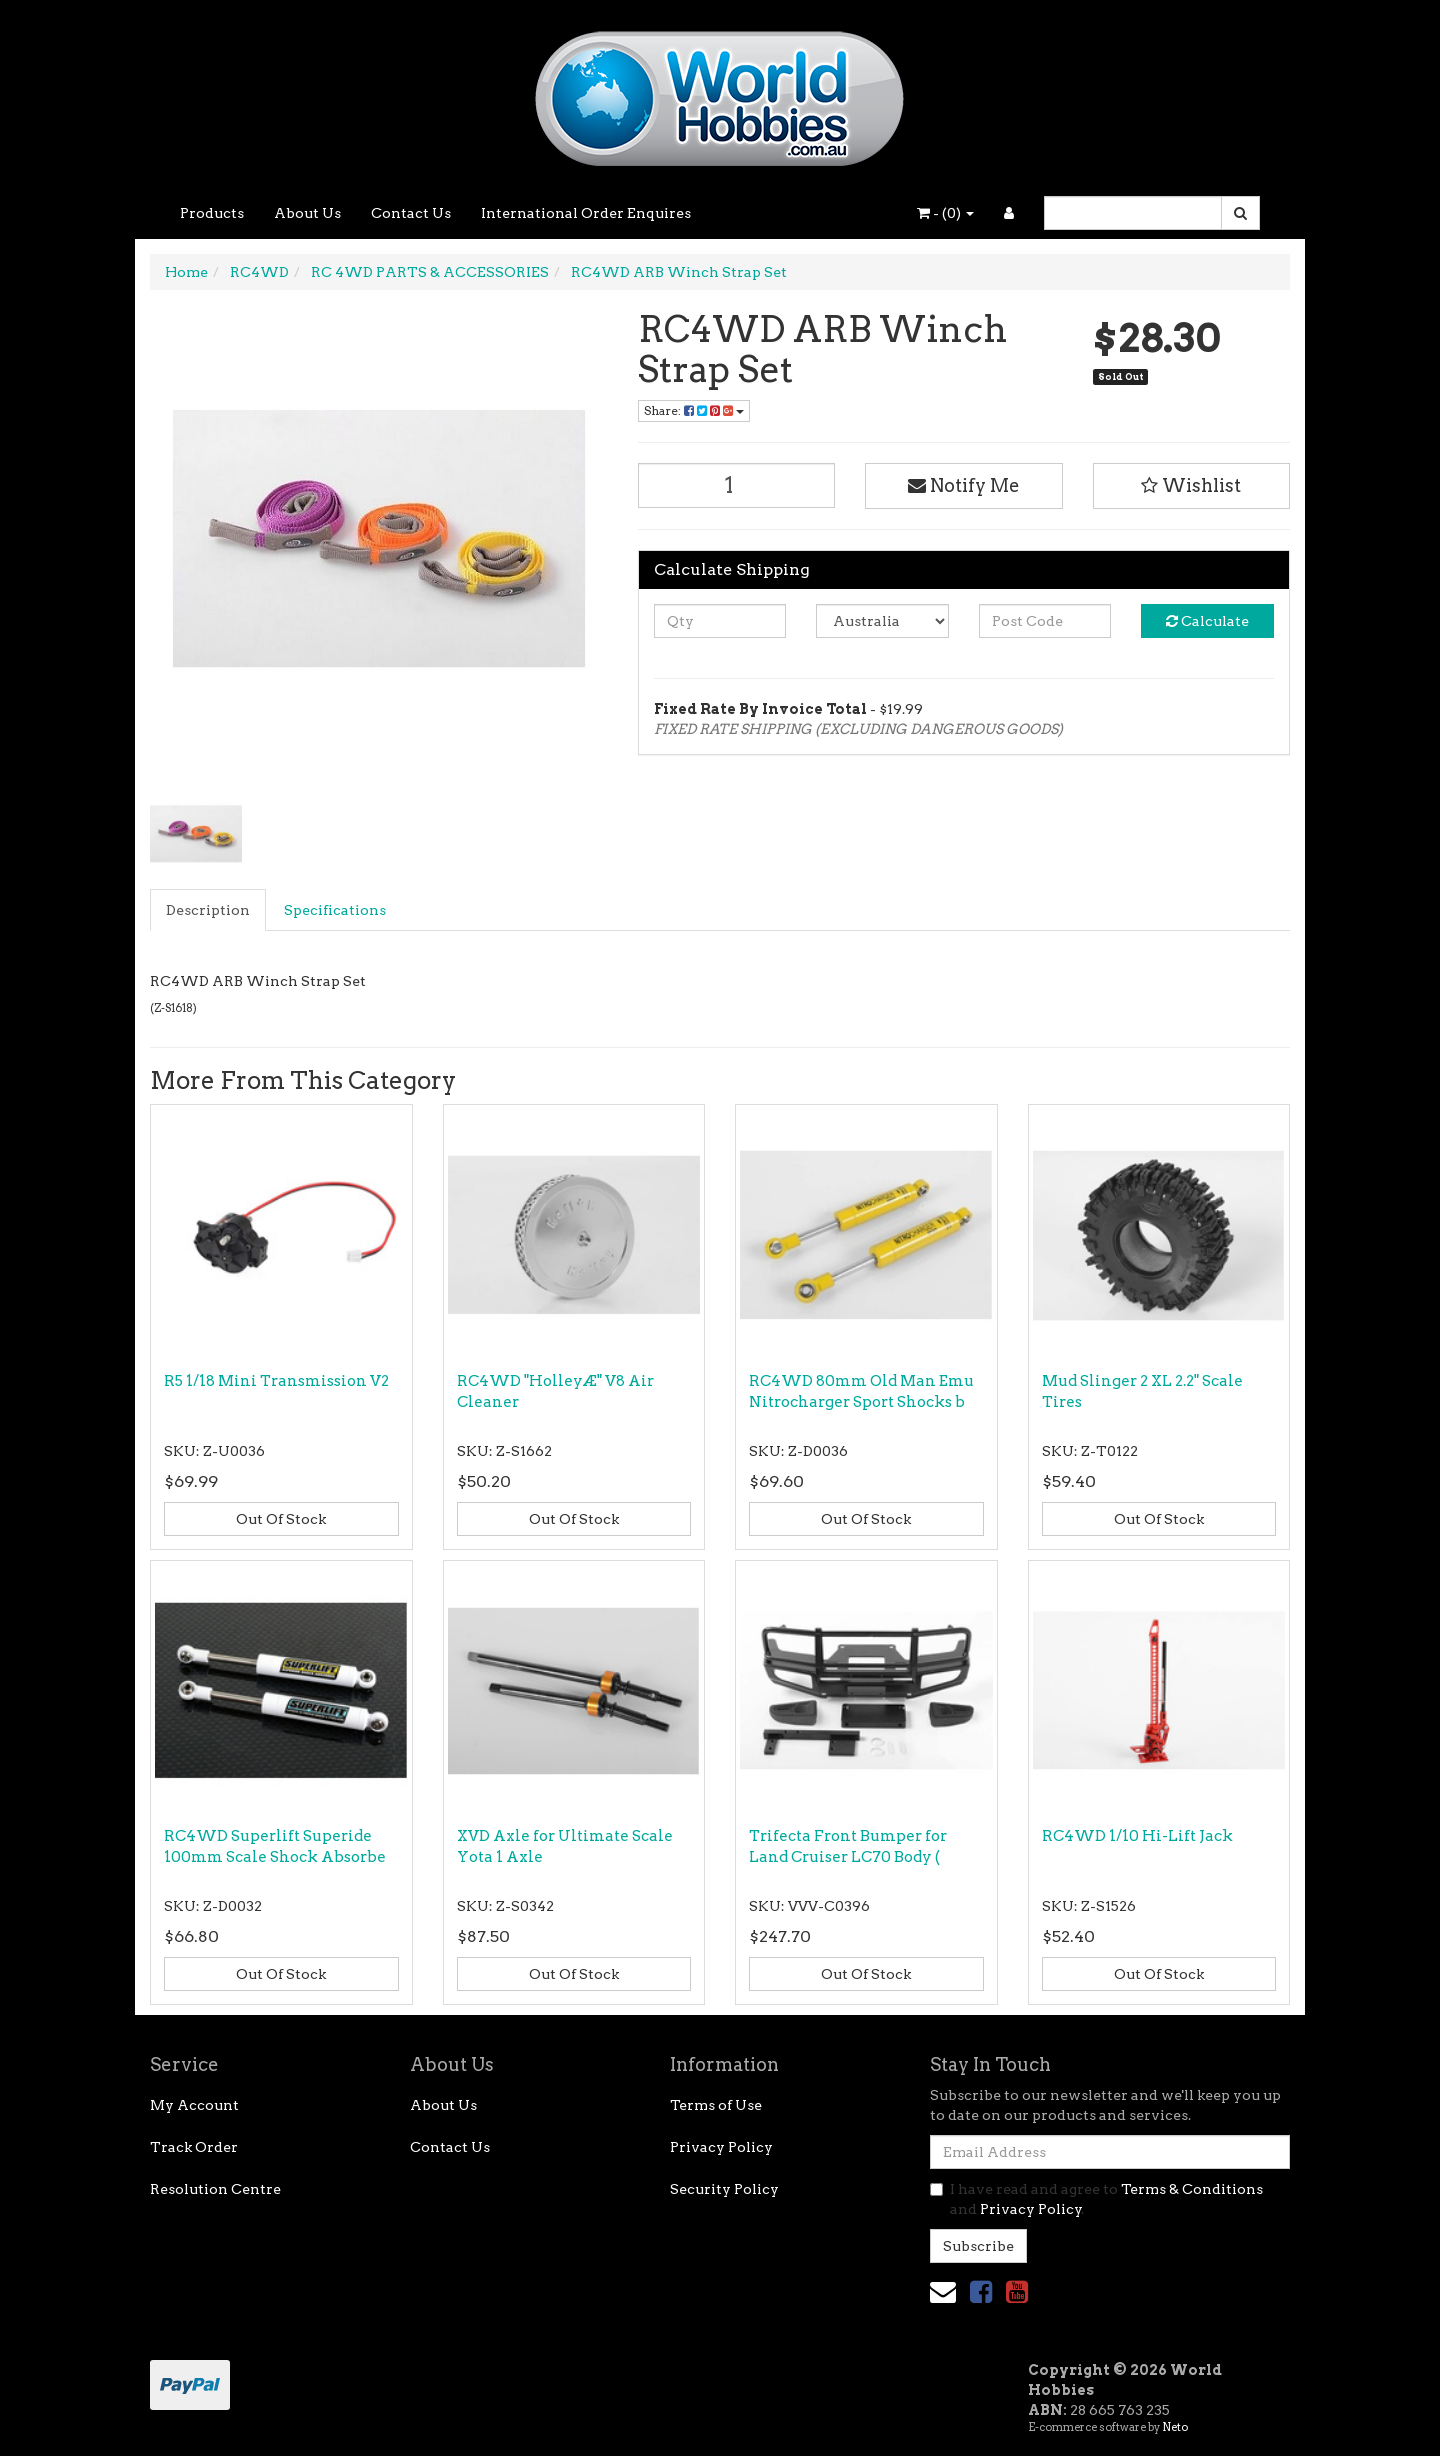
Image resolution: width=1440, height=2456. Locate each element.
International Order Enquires (586, 213)
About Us (307, 213)
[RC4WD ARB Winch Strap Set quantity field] (737, 485)
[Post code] (1045, 621)
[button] (1192, 486)
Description (208, 910)
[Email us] (943, 2291)
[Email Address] (1110, 2152)
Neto (1175, 2427)
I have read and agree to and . (1096, 2199)
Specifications (335, 910)
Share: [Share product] (694, 410)
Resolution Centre (215, 2189)
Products (212, 213)
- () (945, 213)
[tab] (209, 910)
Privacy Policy (721, 2147)
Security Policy (724, 2189)
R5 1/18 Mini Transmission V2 (276, 1381)
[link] (981, 2291)
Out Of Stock (281, 1519)
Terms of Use (716, 2105)
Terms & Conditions (1192, 2189)
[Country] (882, 621)
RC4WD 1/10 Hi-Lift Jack (1137, 1836)
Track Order (194, 2147)
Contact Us (411, 213)
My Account (194, 2105)
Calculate (1207, 621)
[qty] (720, 621)
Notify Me (964, 485)
